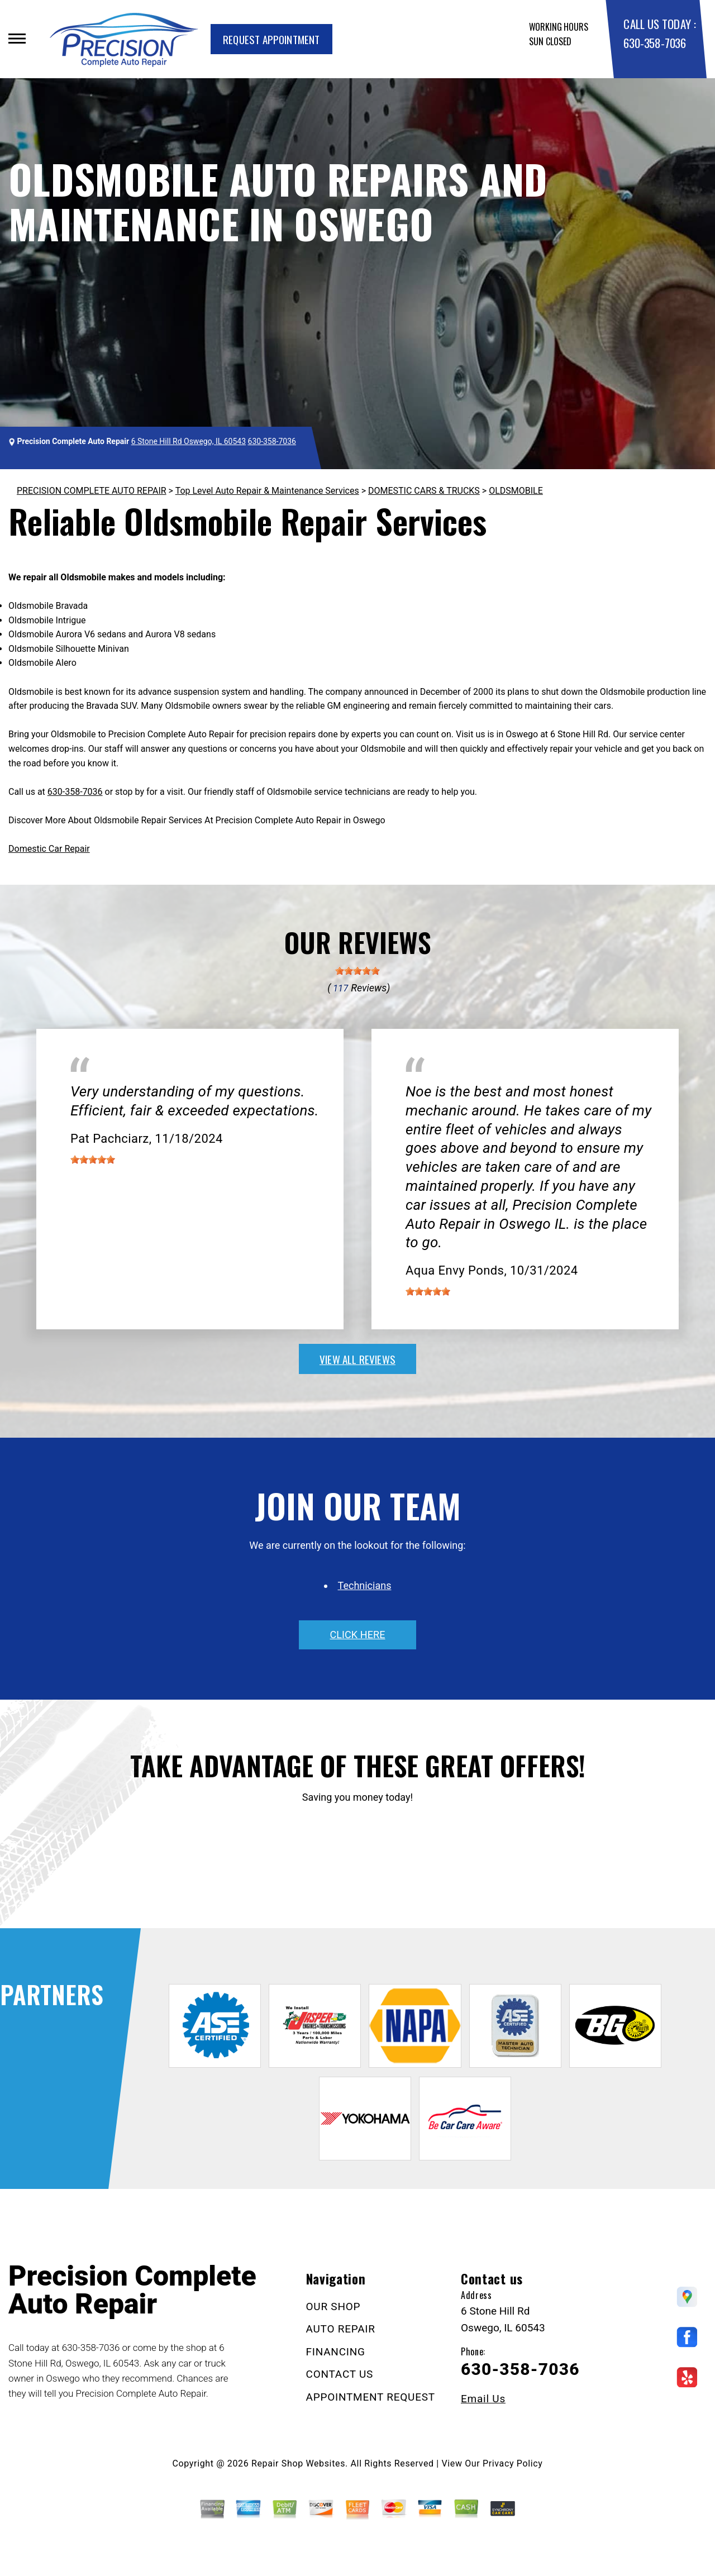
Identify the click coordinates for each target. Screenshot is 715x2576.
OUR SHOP (333, 2306)
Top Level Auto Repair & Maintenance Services (267, 490)
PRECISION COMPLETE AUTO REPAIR (91, 490)
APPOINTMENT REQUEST (370, 2397)
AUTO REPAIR (340, 2328)
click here (357, 1634)
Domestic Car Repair (49, 848)
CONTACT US (340, 2374)
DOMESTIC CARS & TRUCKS (424, 490)
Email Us (483, 2398)
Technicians (365, 1585)
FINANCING (335, 2351)
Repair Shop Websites (298, 2463)
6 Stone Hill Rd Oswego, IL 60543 (188, 441)
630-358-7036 (654, 42)
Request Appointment (271, 39)
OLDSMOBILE (516, 490)
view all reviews (357, 1359)
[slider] (357, 970)
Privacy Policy (512, 2463)
